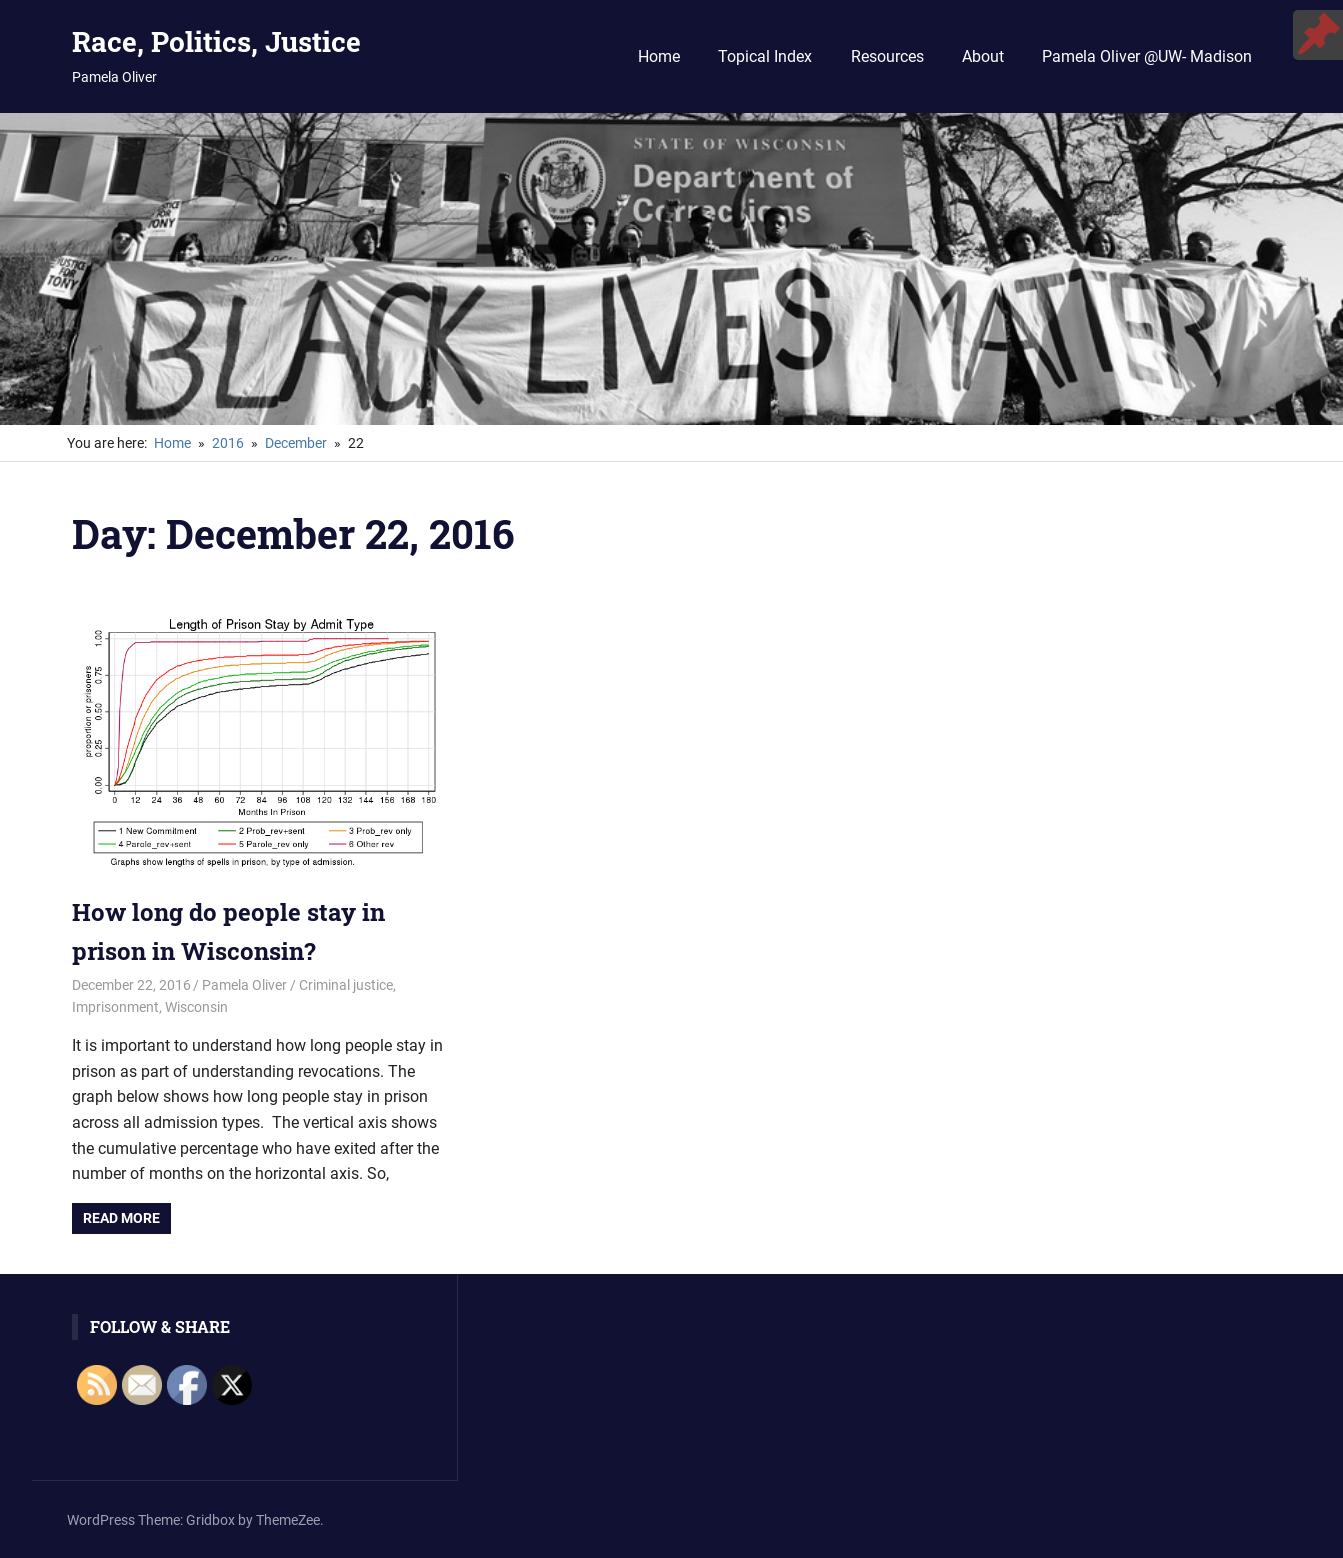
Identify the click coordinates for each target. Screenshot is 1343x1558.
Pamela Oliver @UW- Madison (1147, 56)
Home (659, 56)
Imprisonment (115, 1007)
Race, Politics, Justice (216, 41)
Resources (887, 56)
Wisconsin (196, 1007)
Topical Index (765, 56)
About (983, 56)
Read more (121, 1218)
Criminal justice (346, 985)
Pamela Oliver (244, 985)
